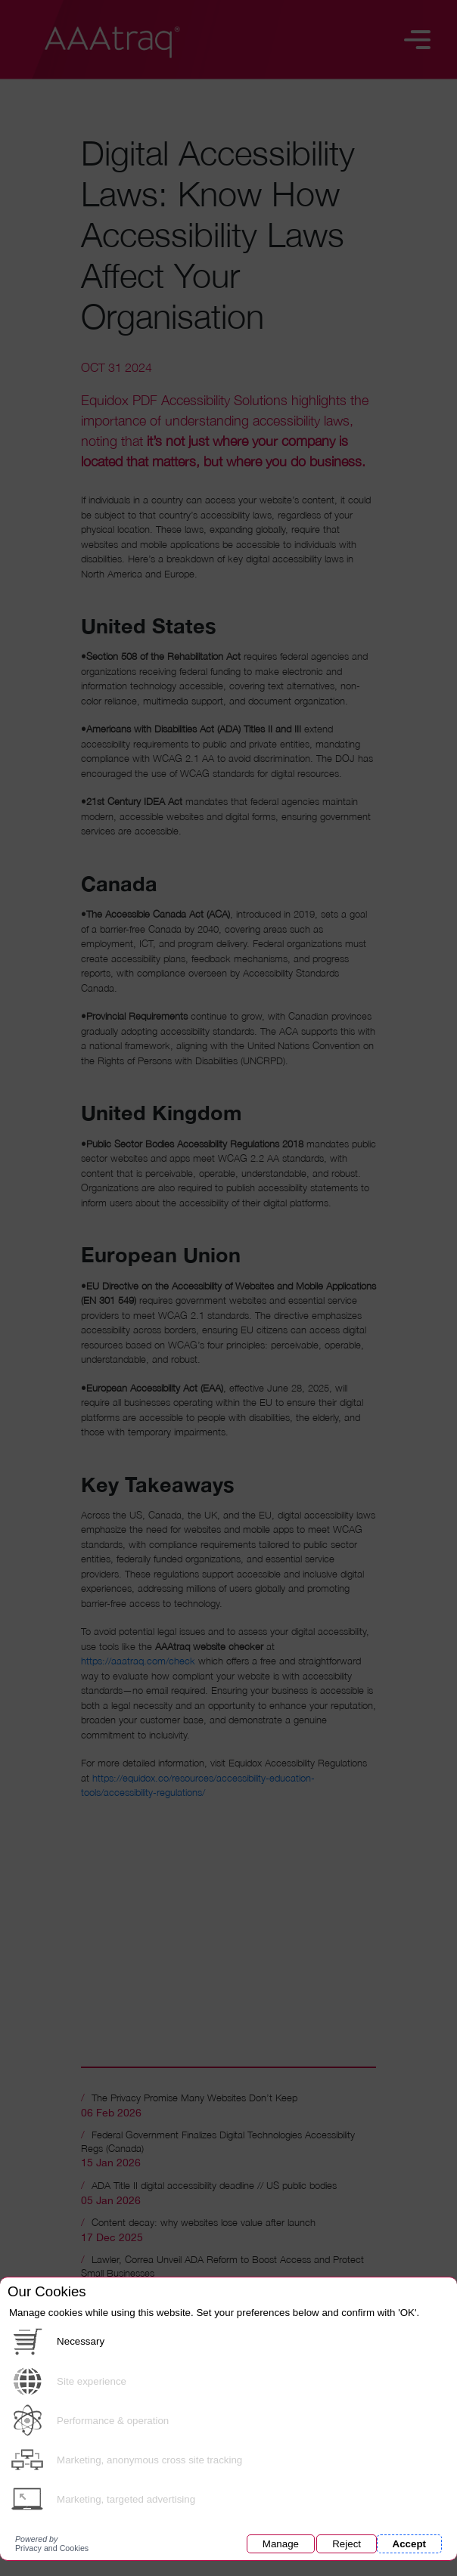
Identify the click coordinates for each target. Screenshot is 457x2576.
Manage (281, 2544)
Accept (409, 2544)
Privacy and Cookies (52, 2543)
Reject (346, 2544)
